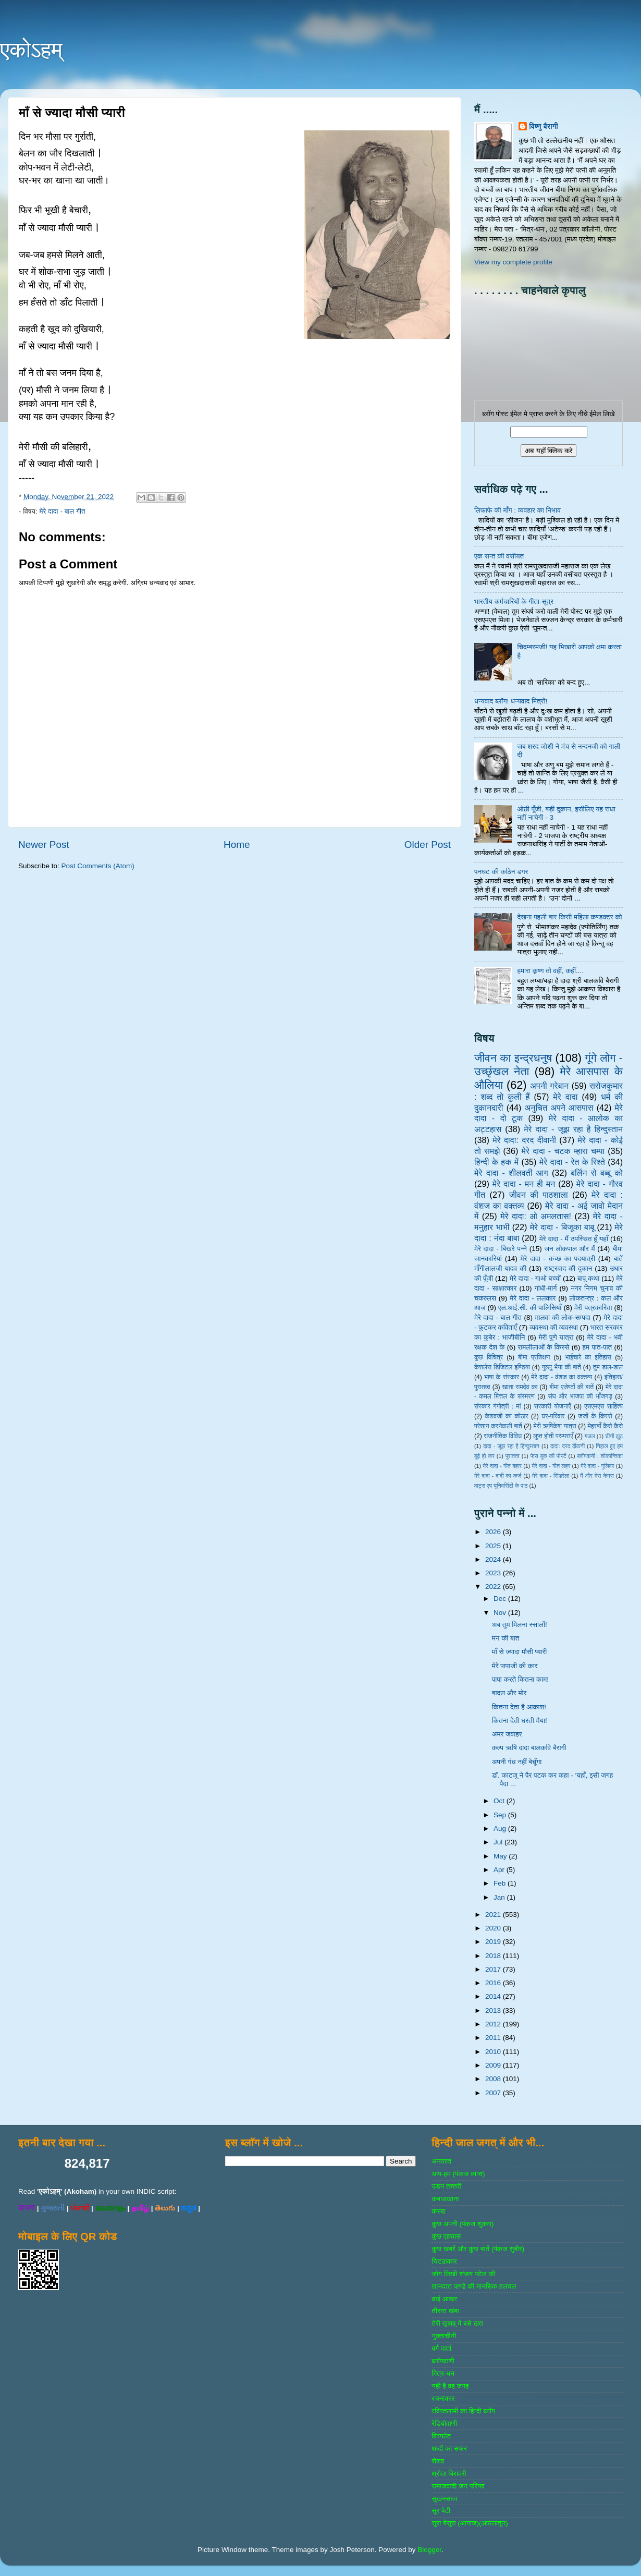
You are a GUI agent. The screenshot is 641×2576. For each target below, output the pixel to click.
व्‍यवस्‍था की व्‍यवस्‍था (553, 1327)
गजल (589, 1436)
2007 (494, 2093)
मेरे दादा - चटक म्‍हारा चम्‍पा (563, 1151)
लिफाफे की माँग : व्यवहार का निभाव (517, 510)
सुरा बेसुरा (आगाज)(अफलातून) (470, 2523)
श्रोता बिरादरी (449, 2473)
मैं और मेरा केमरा (597, 1476)
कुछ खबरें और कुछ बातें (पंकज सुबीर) (478, 2249)
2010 (494, 2052)
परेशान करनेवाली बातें (498, 1426)
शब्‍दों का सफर (449, 2448)
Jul (499, 1842)
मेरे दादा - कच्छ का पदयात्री (558, 1258)
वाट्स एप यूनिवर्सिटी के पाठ (500, 1486)
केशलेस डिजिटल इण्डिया (502, 1367)
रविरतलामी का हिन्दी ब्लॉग (463, 2411)
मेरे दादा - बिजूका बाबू (562, 1227)
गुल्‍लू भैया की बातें (561, 1367)
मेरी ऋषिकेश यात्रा (555, 1426)
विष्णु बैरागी (543, 126)
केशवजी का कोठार (506, 1416)
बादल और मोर (509, 1693)
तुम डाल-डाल (608, 1367)
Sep (501, 1815)
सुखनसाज (444, 2498)
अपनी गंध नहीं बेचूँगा (517, 1762)
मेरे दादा (565, 1096)
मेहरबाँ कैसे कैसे (605, 1426)
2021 (494, 1914)
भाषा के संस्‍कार (501, 1377)
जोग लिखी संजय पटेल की (463, 2274)
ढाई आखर (444, 2299)
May (501, 1856)
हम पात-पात (597, 1347)
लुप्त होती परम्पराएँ (553, 1436)
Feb (501, 1883)
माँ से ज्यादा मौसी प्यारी (519, 1652)
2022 (494, 1586)
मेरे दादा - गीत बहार (502, 1466)
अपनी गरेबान (549, 1085)
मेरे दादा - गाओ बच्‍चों (535, 1278)
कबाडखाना (445, 2199)
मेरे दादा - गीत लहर (551, 1466)
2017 (494, 1969)
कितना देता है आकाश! (519, 1707)
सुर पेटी (441, 2510)
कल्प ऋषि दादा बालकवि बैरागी (529, 1748)
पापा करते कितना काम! (520, 1679)
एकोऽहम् (31, 50)
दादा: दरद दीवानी (567, 1446)
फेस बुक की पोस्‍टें (548, 1456)
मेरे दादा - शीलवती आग (511, 1172)
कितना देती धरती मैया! (519, 1720)
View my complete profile (513, 262)
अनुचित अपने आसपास (559, 1107)
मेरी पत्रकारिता (593, 1307)
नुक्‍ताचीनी (444, 2336)
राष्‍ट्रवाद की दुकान (568, 1268)
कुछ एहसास (446, 2236)
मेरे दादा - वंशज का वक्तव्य (561, 1377)
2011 (494, 2038)
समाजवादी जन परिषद (458, 2486)
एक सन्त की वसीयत (499, 556)
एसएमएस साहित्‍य (603, 1406)
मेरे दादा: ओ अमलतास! (535, 1216)
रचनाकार (443, 2398)
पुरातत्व (513, 1456)
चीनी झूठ (614, 1436)
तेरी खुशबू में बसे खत (457, 2323)
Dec (501, 1598)
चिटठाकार (444, 2261)
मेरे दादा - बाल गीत (62, 511)
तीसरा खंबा (445, 2311)
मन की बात (506, 1638)
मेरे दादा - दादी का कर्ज (497, 1476)
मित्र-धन (443, 2373)
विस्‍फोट (441, 2436)
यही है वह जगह (450, 2386)
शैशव (438, 2461)
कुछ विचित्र (488, 1357)
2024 (494, 1559)
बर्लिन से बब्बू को (597, 1172)
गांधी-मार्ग (546, 1288)
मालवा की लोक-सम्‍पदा (562, 1317)
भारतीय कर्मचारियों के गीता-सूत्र (513, 601)
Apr (500, 1870)
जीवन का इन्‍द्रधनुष (513, 1057)
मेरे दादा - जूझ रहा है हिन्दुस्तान (573, 1129)
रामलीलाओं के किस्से (543, 1347)
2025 (494, 1546)
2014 (494, 1996)
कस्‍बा (438, 2211)
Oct (500, 1801)
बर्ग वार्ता (441, 2348)
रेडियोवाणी (444, 2423)
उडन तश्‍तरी (446, 2186)
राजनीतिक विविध (503, 1436)
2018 (494, 1956)
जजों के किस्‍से (595, 1416)
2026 (494, 1532)
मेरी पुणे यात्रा (555, 1337)
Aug (501, 1828)
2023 (494, 1573)
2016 (494, 1983)
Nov (501, 1613)
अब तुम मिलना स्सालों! (519, 1625)
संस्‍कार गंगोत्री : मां (497, 1406)
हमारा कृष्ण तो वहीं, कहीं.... (550, 971)
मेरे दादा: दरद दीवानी (524, 1140)
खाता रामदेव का (520, 1387)
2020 (494, 1928)
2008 (494, 2079)
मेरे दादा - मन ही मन (524, 1183)
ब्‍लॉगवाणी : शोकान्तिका (600, 1456)
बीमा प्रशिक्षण (534, 1357)
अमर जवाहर (507, 1734)
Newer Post (43, 844)
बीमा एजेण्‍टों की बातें (571, 1387)
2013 (494, 2010)
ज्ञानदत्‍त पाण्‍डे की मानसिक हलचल (474, 2286)
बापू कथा (588, 1278)
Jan (500, 1897)
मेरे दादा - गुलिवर (597, 1466)
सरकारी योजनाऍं (552, 1406)
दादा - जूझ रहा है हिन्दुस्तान (511, 1446)
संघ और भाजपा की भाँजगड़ (580, 1396)
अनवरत (441, 2161)
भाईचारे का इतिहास (588, 1357)
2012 (494, 2024)
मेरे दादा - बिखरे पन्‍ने (500, 1249)
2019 (494, 1942)
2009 (494, 2065)
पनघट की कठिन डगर (501, 872)
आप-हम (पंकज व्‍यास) (458, 2174)
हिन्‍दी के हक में (496, 1162)
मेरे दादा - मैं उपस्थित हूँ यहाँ (573, 1239)
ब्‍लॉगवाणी (443, 2361)
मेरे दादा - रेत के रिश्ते (572, 1162)
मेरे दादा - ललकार (533, 1298)
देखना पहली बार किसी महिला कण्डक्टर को (569, 917)
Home (237, 844)
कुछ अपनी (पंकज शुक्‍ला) (463, 2224)
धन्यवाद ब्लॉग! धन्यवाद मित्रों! (510, 701)
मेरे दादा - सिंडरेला (550, 1476)
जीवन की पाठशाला (538, 1194)
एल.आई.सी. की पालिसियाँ (529, 1307)
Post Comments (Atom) (97, 866)
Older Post (427, 844)
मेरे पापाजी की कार (515, 1666)
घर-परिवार (552, 1416)
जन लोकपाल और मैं (570, 1249)
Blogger (429, 2550)
